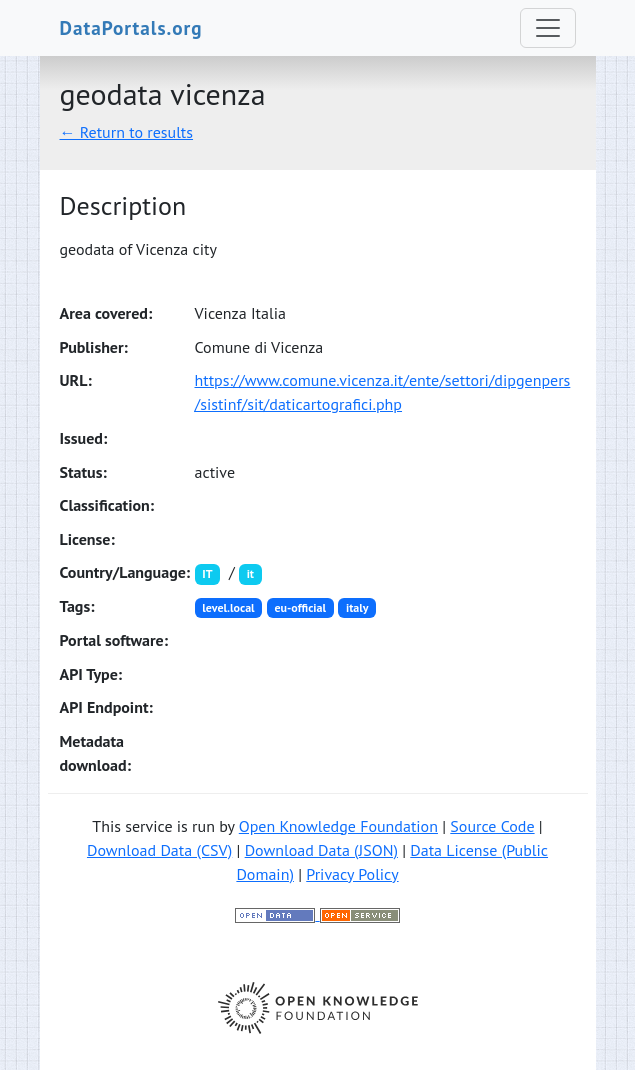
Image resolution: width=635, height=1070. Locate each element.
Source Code (492, 826)
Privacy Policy (352, 874)
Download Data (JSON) (321, 850)
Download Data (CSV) (159, 850)
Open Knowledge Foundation (338, 826)
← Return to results (127, 132)
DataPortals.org (131, 27)
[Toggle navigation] (548, 28)
